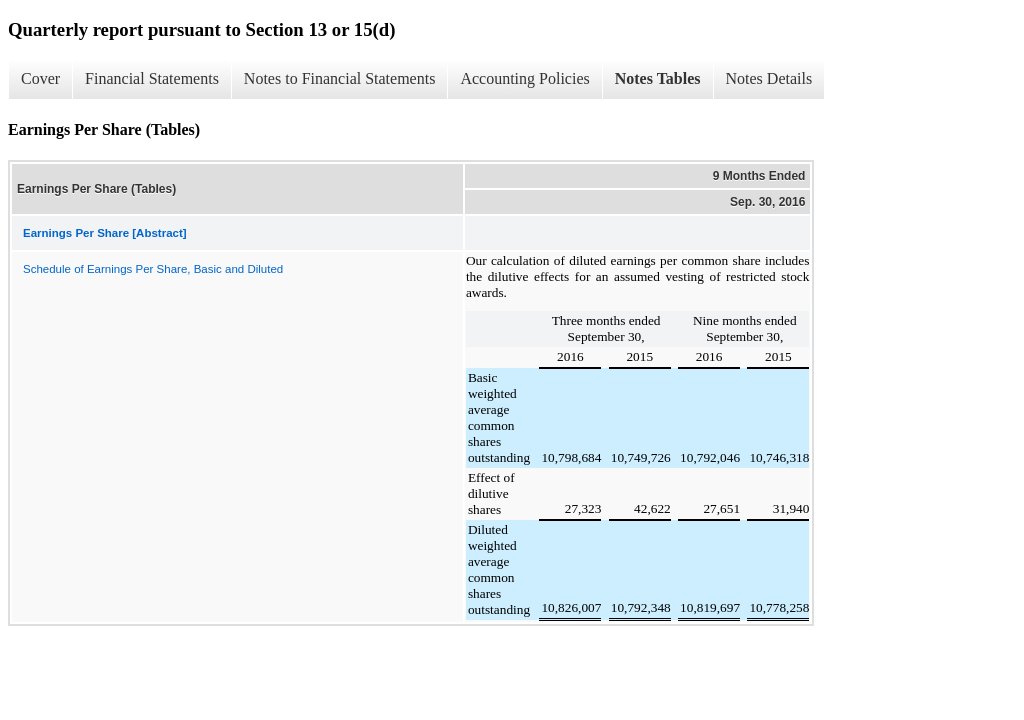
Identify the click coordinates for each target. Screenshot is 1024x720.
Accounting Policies (524, 78)
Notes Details (769, 78)
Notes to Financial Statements (340, 78)
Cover (40, 78)
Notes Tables (658, 78)
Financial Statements (152, 78)
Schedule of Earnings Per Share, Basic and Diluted (153, 269)
